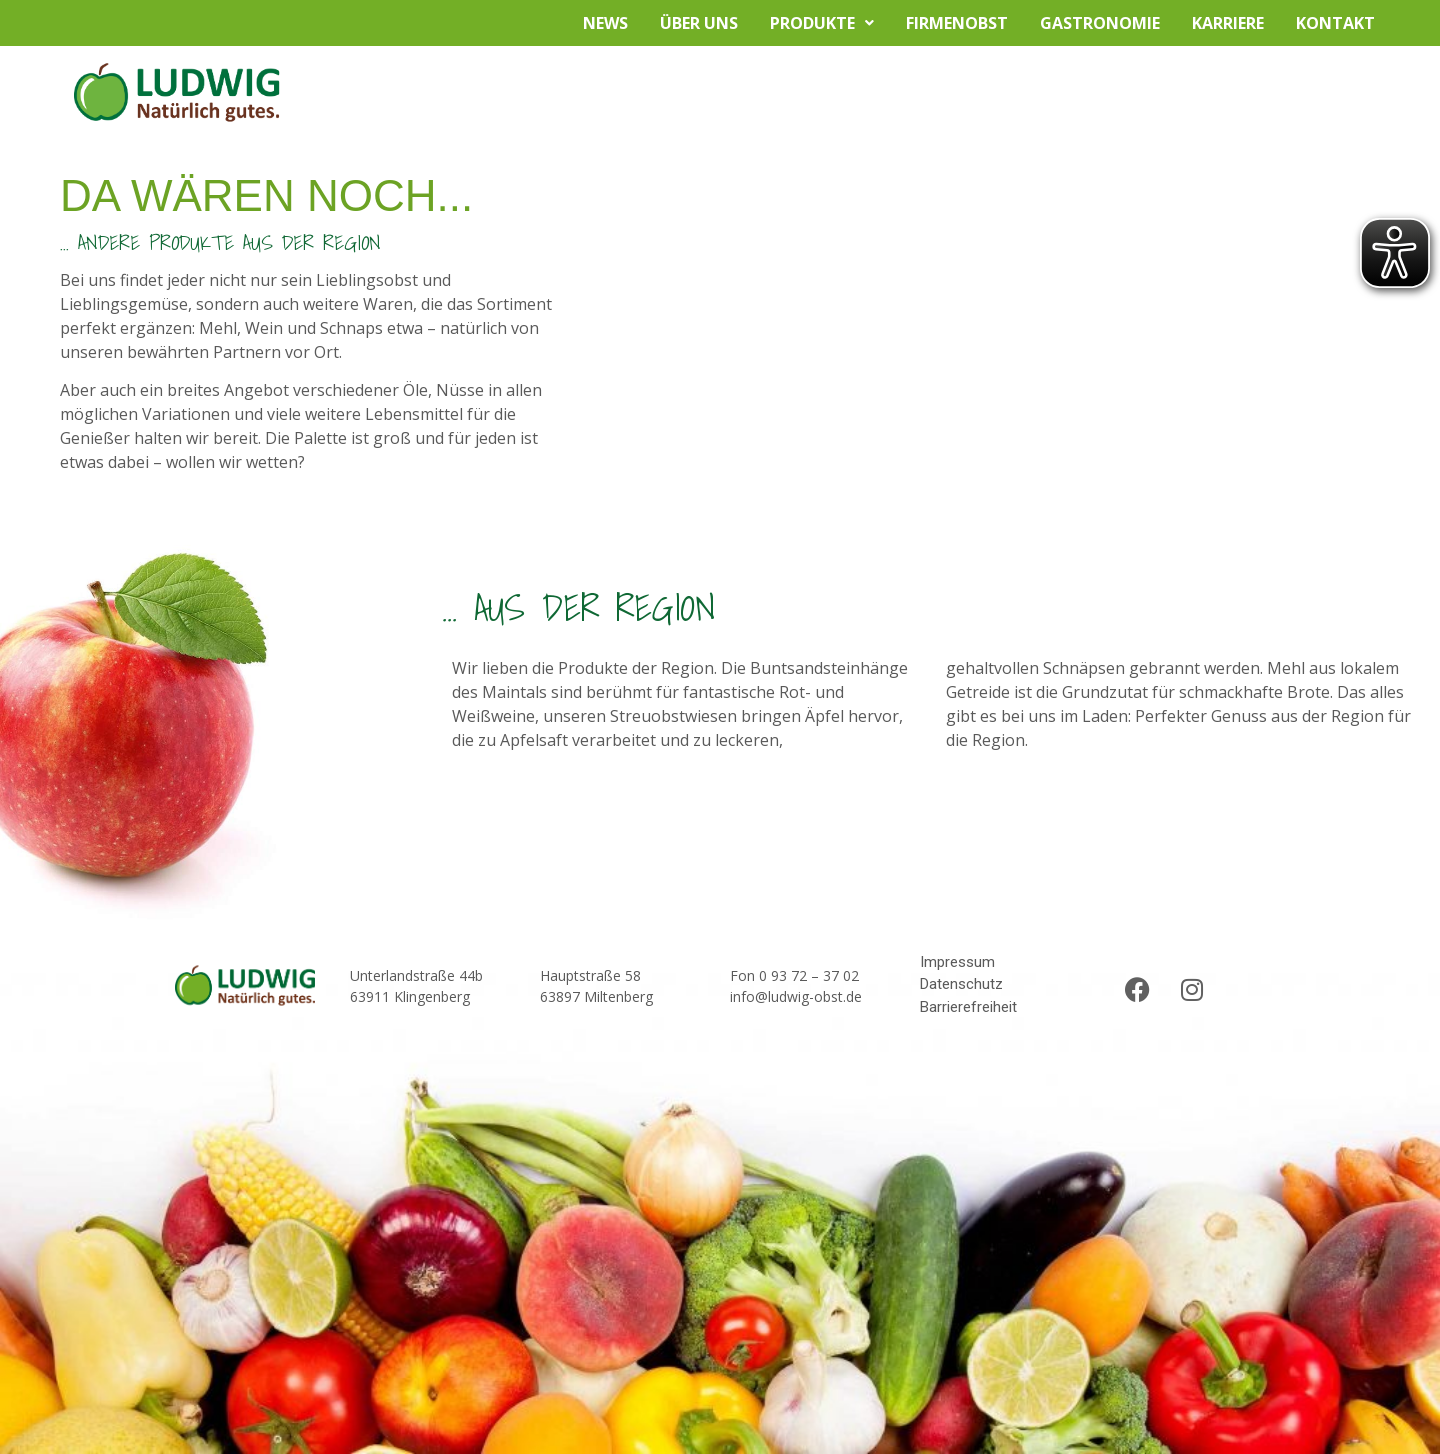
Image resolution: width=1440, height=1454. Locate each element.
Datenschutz (961, 984)
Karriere (1228, 23)
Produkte (822, 23)
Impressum (957, 962)
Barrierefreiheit (968, 1007)
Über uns (699, 23)
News (605, 23)
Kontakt (1335, 23)
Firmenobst (957, 23)
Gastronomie (1100, 23)
